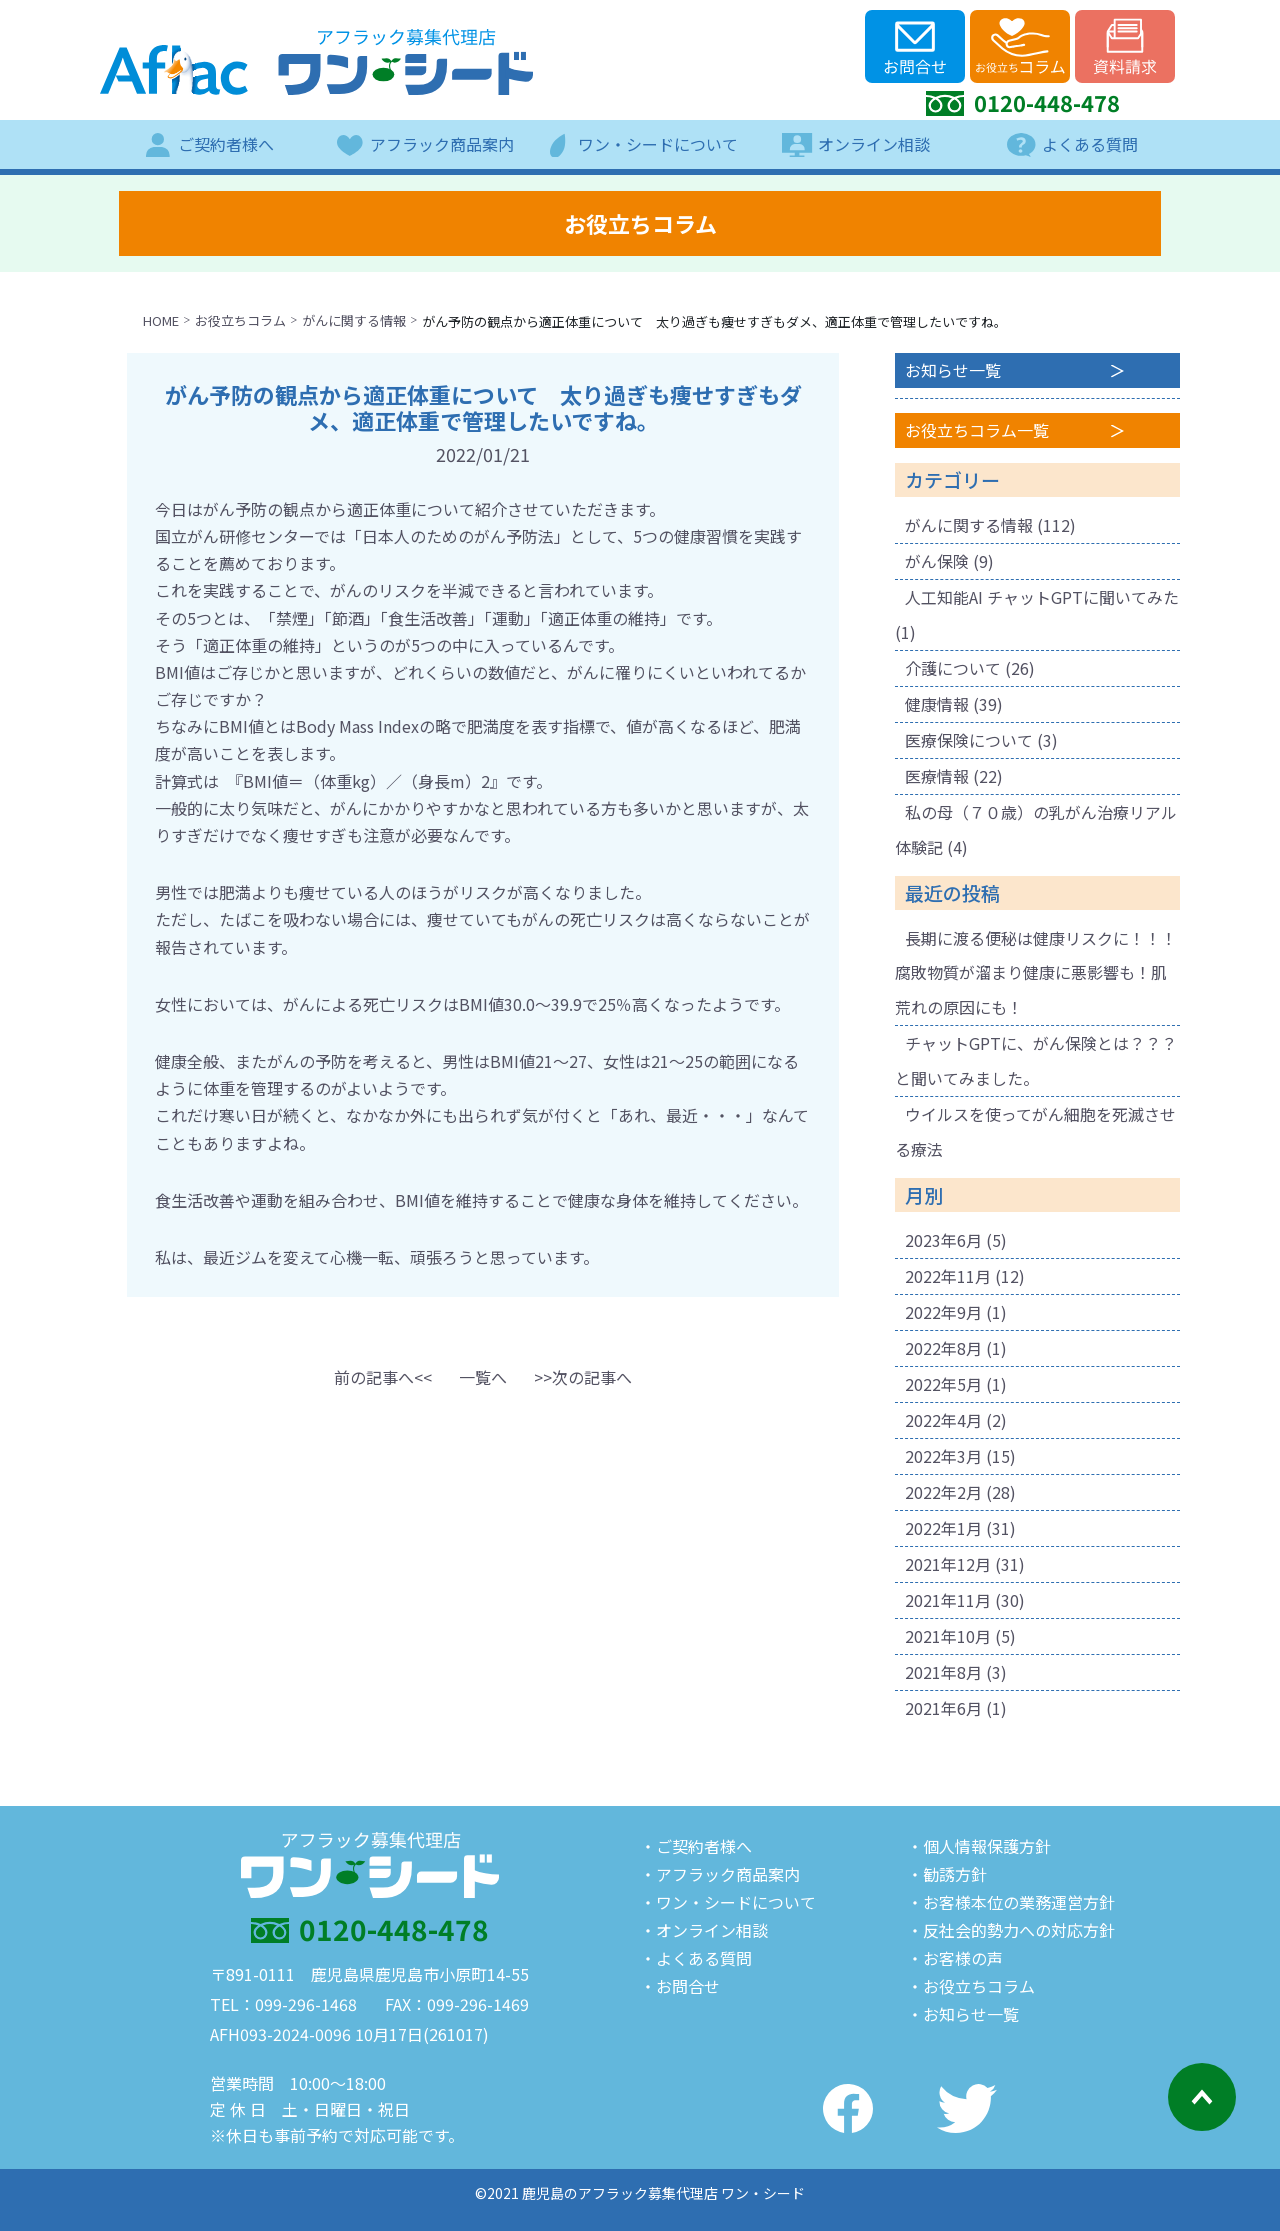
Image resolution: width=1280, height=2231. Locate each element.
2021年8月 (943, 1672)
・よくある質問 (696, 1958)
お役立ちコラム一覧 (977, 430)
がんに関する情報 (354, 320)
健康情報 (937, 704)
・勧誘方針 (947, 1874)
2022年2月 (943, 1492)
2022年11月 (948, 1276)
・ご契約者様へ (696, 1846)
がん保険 (937, 561)
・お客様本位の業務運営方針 (1011, 1902)
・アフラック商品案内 (720, 1874)
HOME (161, 320)
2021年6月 (943, 1708)
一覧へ (483, 1377)
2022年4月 (943, 1420)
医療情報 (937, 776)
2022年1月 (943, 1528)
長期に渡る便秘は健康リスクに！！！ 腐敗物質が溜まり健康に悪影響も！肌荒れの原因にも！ (1044, 973)
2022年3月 (943, 1456)
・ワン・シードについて (728, 1902)
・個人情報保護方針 (979, 1846)
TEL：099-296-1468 (283, 2004)
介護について (953, 668)
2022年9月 (943, 1312)
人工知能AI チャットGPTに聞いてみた (1042, 597)
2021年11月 (948, 1600)
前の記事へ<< (383, 1377)
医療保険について (969, 740)
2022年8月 (943, 1348)
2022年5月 (943, 1384)
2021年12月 (948, 1564)
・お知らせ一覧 (963, 2014)
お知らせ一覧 (953, 370)
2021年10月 (948, 1636)
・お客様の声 (955, 1958)
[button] (383, 1377)
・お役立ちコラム (971, 1986)
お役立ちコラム (240, 320)
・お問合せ (680, 1986)
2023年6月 (943, 1240)
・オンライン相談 (704, 1930)
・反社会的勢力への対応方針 (1011, 1930)
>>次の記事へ (583, 1377)
